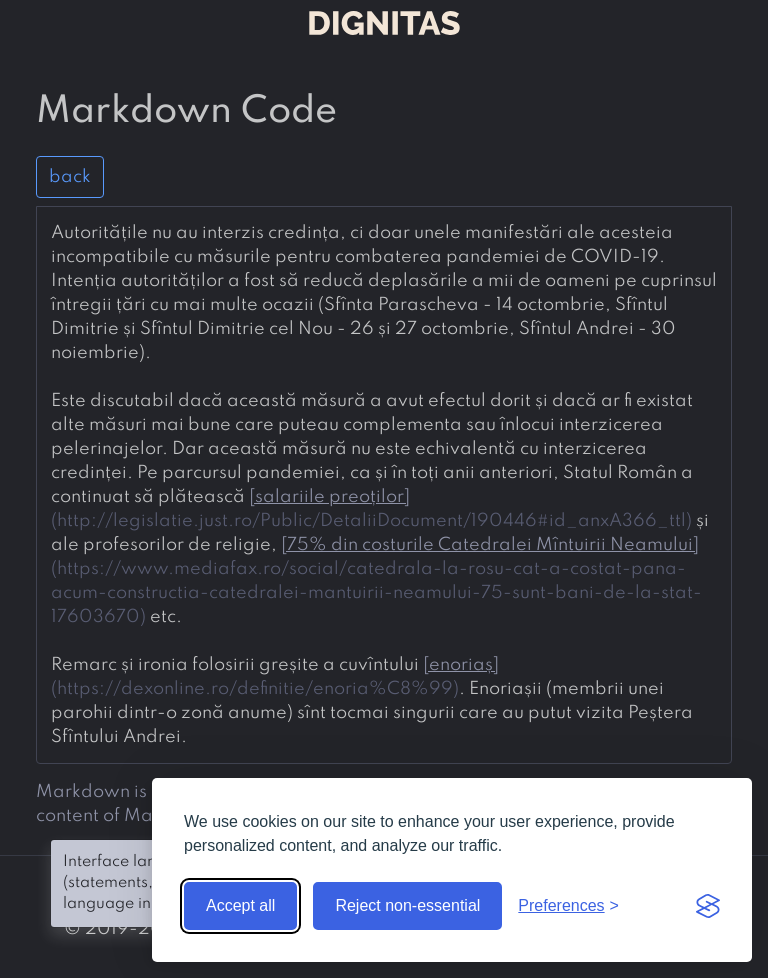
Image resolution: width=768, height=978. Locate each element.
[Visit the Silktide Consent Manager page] (708, 906)
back (70, 177)
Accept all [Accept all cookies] (240, 905)
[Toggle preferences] (568, 906)
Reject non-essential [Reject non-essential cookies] (407, 905)
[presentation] (384, 485)
